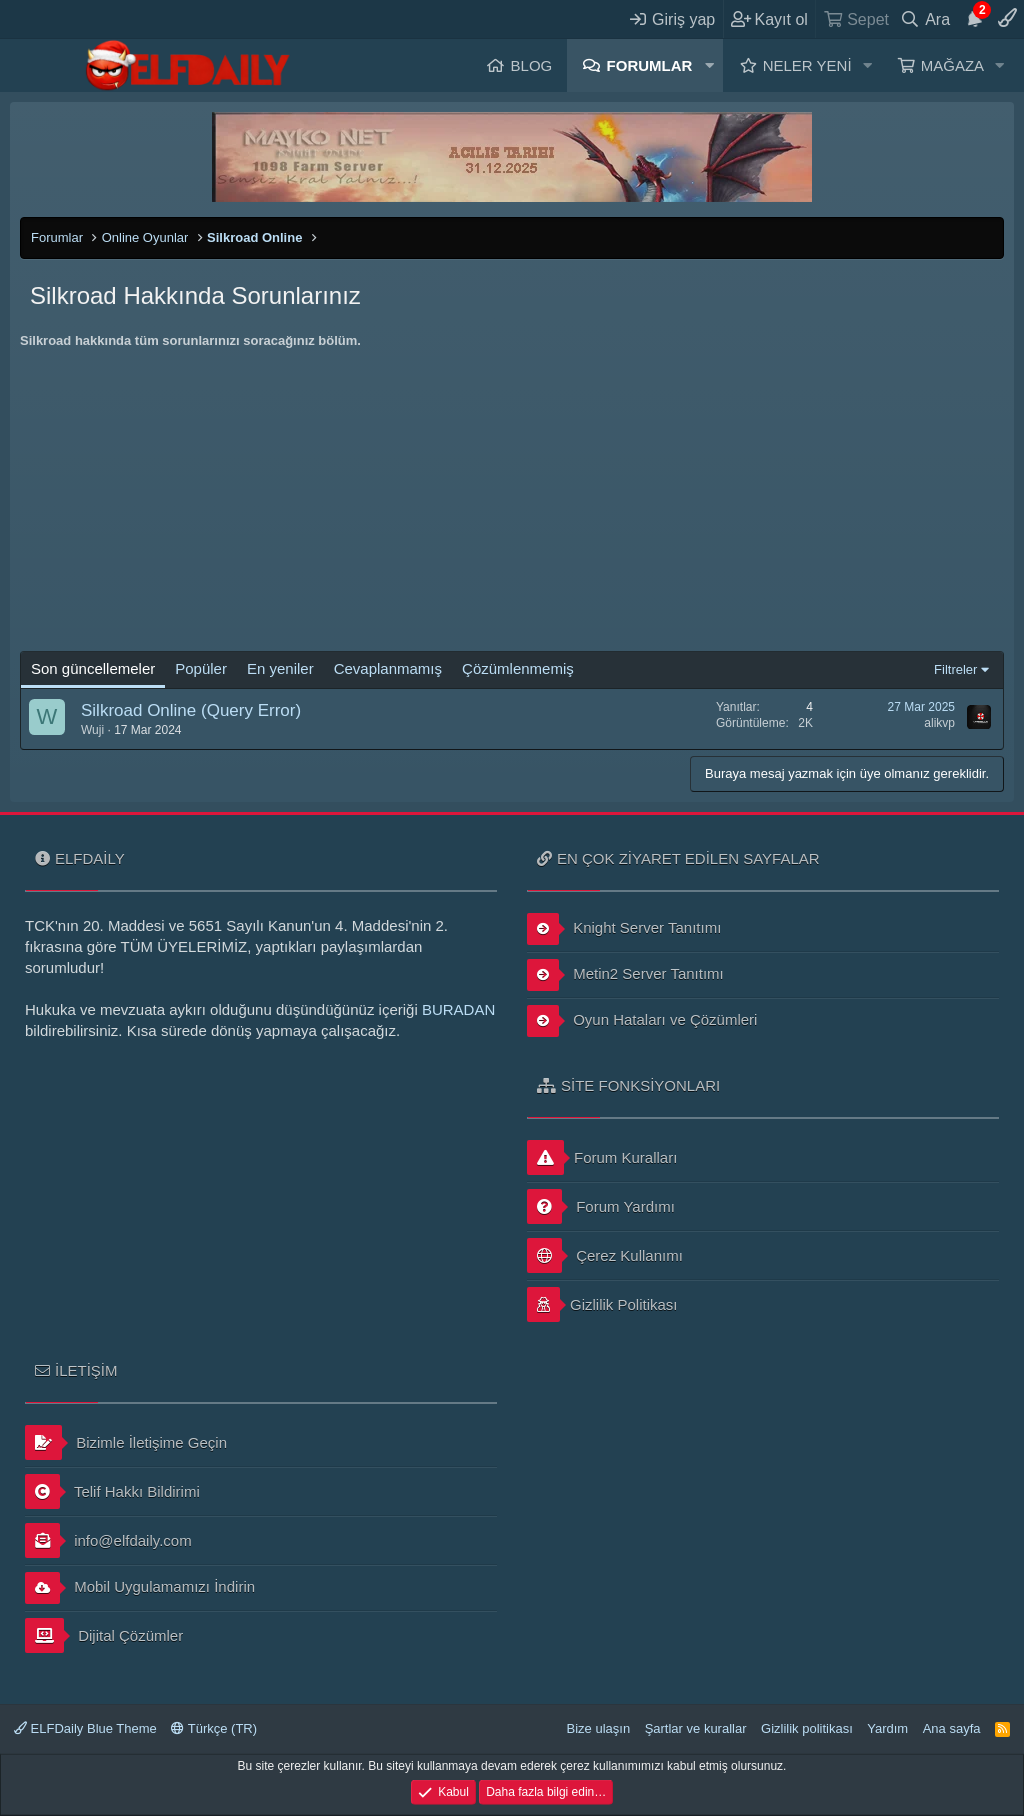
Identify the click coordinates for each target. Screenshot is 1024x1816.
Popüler (201, 668)
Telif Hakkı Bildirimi (112, 1491)
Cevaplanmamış (388, 668)
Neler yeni (807, 65)
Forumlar (650, 65)
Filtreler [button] (955, 669)
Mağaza (952, 65)
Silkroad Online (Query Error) (191, 710)
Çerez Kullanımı (605, 1255)
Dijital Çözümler (104, 1635)
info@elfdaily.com (108, 1540)
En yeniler (280, 668)
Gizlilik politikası (807, 1728)
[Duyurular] (974, 19)
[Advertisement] (512, 501)
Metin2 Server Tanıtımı (625, 975)
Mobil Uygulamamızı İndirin (140, 1588)
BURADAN (458, 1009)
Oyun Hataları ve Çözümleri (642, 1021)
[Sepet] (855, 19)
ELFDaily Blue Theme (85, 1728)
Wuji (92, 730)
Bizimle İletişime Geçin (126, 1442)
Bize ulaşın (599, 1728)
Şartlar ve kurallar (696, 1728)
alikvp (939, 723)
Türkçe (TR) (214, 1728)
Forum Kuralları (602, 1157)
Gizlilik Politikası (602, 1304)
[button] (709, 65)
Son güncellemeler (93, 668)
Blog (532, 65)
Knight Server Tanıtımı (624, 929)
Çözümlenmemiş (518, 668)
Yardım (887, 1728)
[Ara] (925, 19)
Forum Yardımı (601, 1206)
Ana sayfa (952, 1728)
